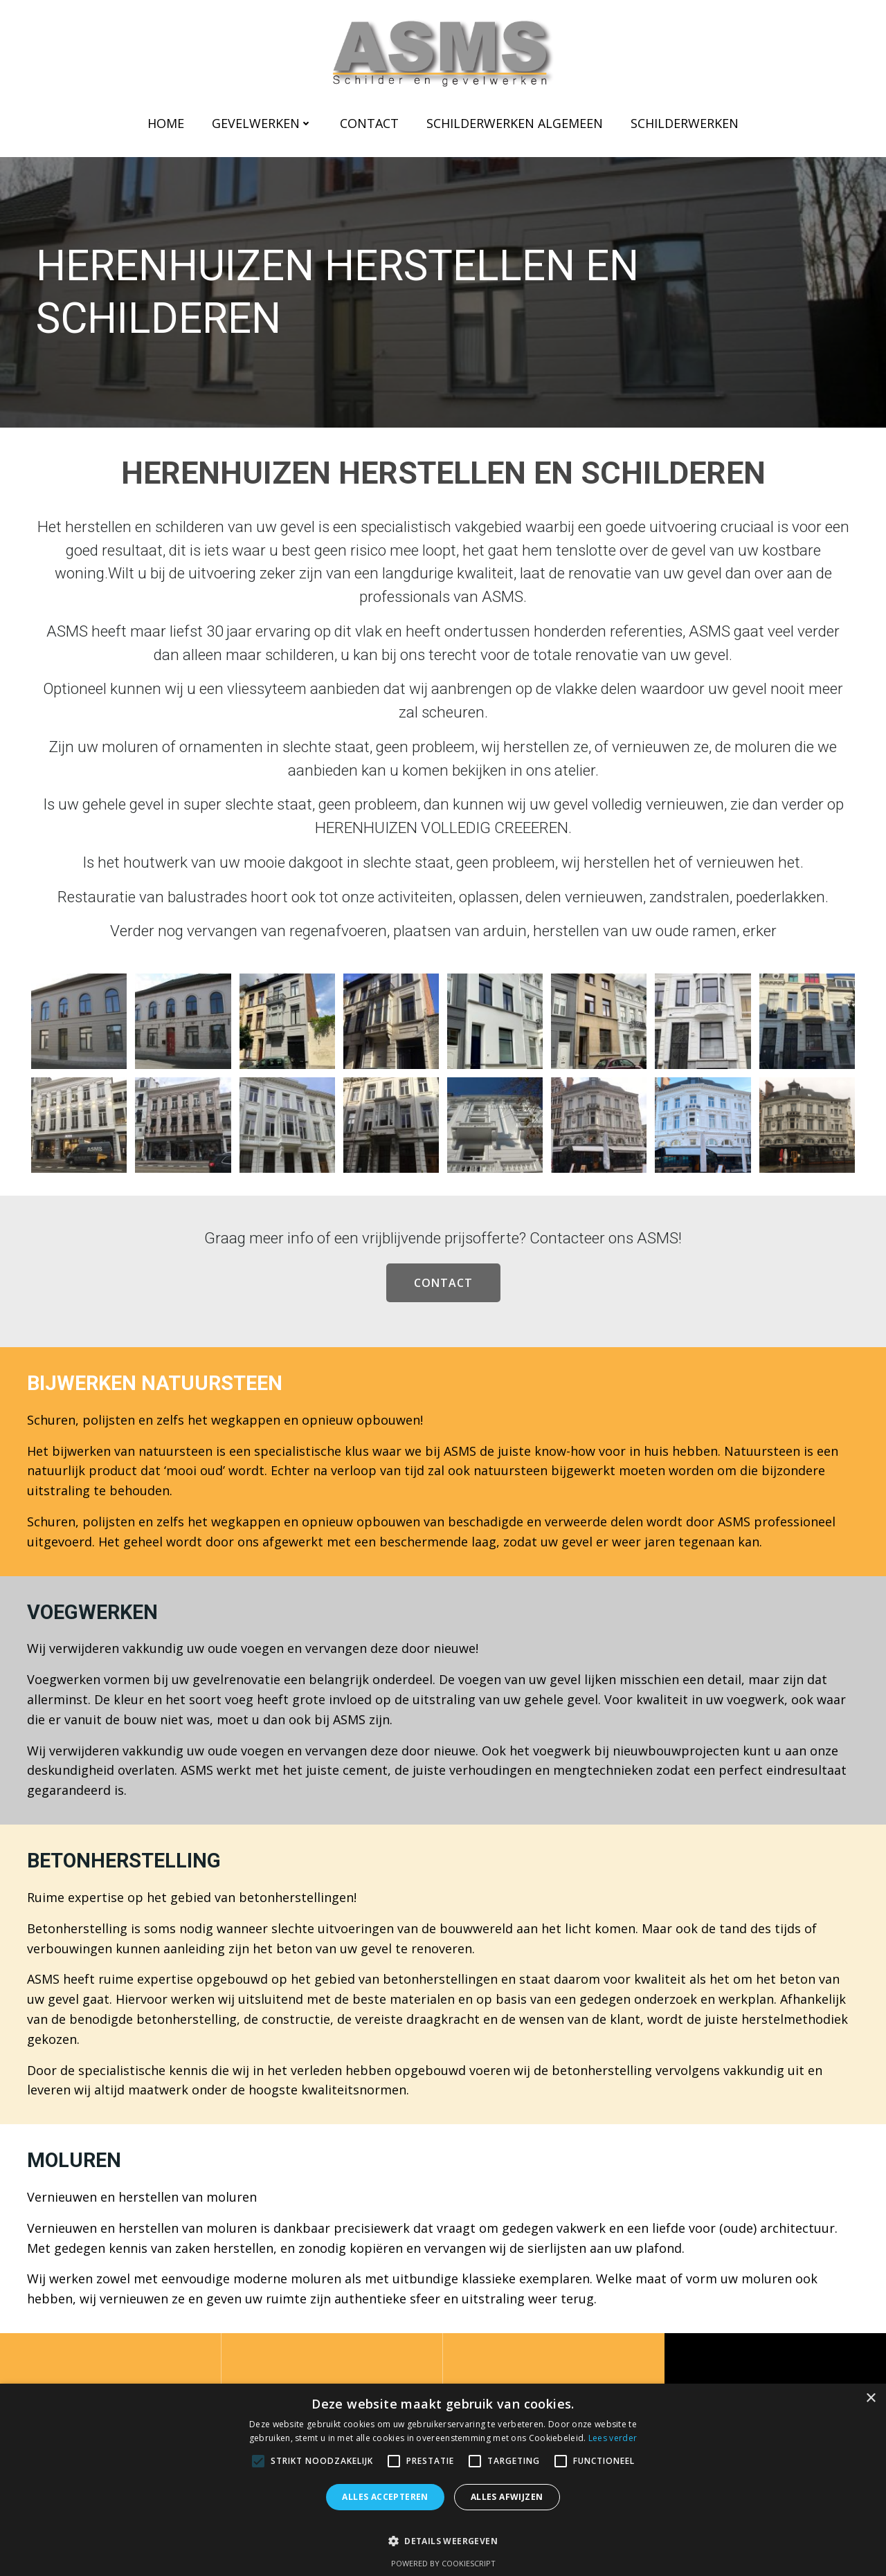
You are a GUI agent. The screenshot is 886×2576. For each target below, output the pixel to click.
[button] (443, 2534)
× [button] (870, 2398)
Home (165, 123)
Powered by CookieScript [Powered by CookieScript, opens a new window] (443, 2563)
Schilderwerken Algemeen (514, 123)
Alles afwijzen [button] (507, 2497)
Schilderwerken (685, 123)
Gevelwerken (262, 123)
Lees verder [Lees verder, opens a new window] (612, 2438)
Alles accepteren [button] (385, 2497)
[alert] (443, 2480)
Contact (369, 123)
